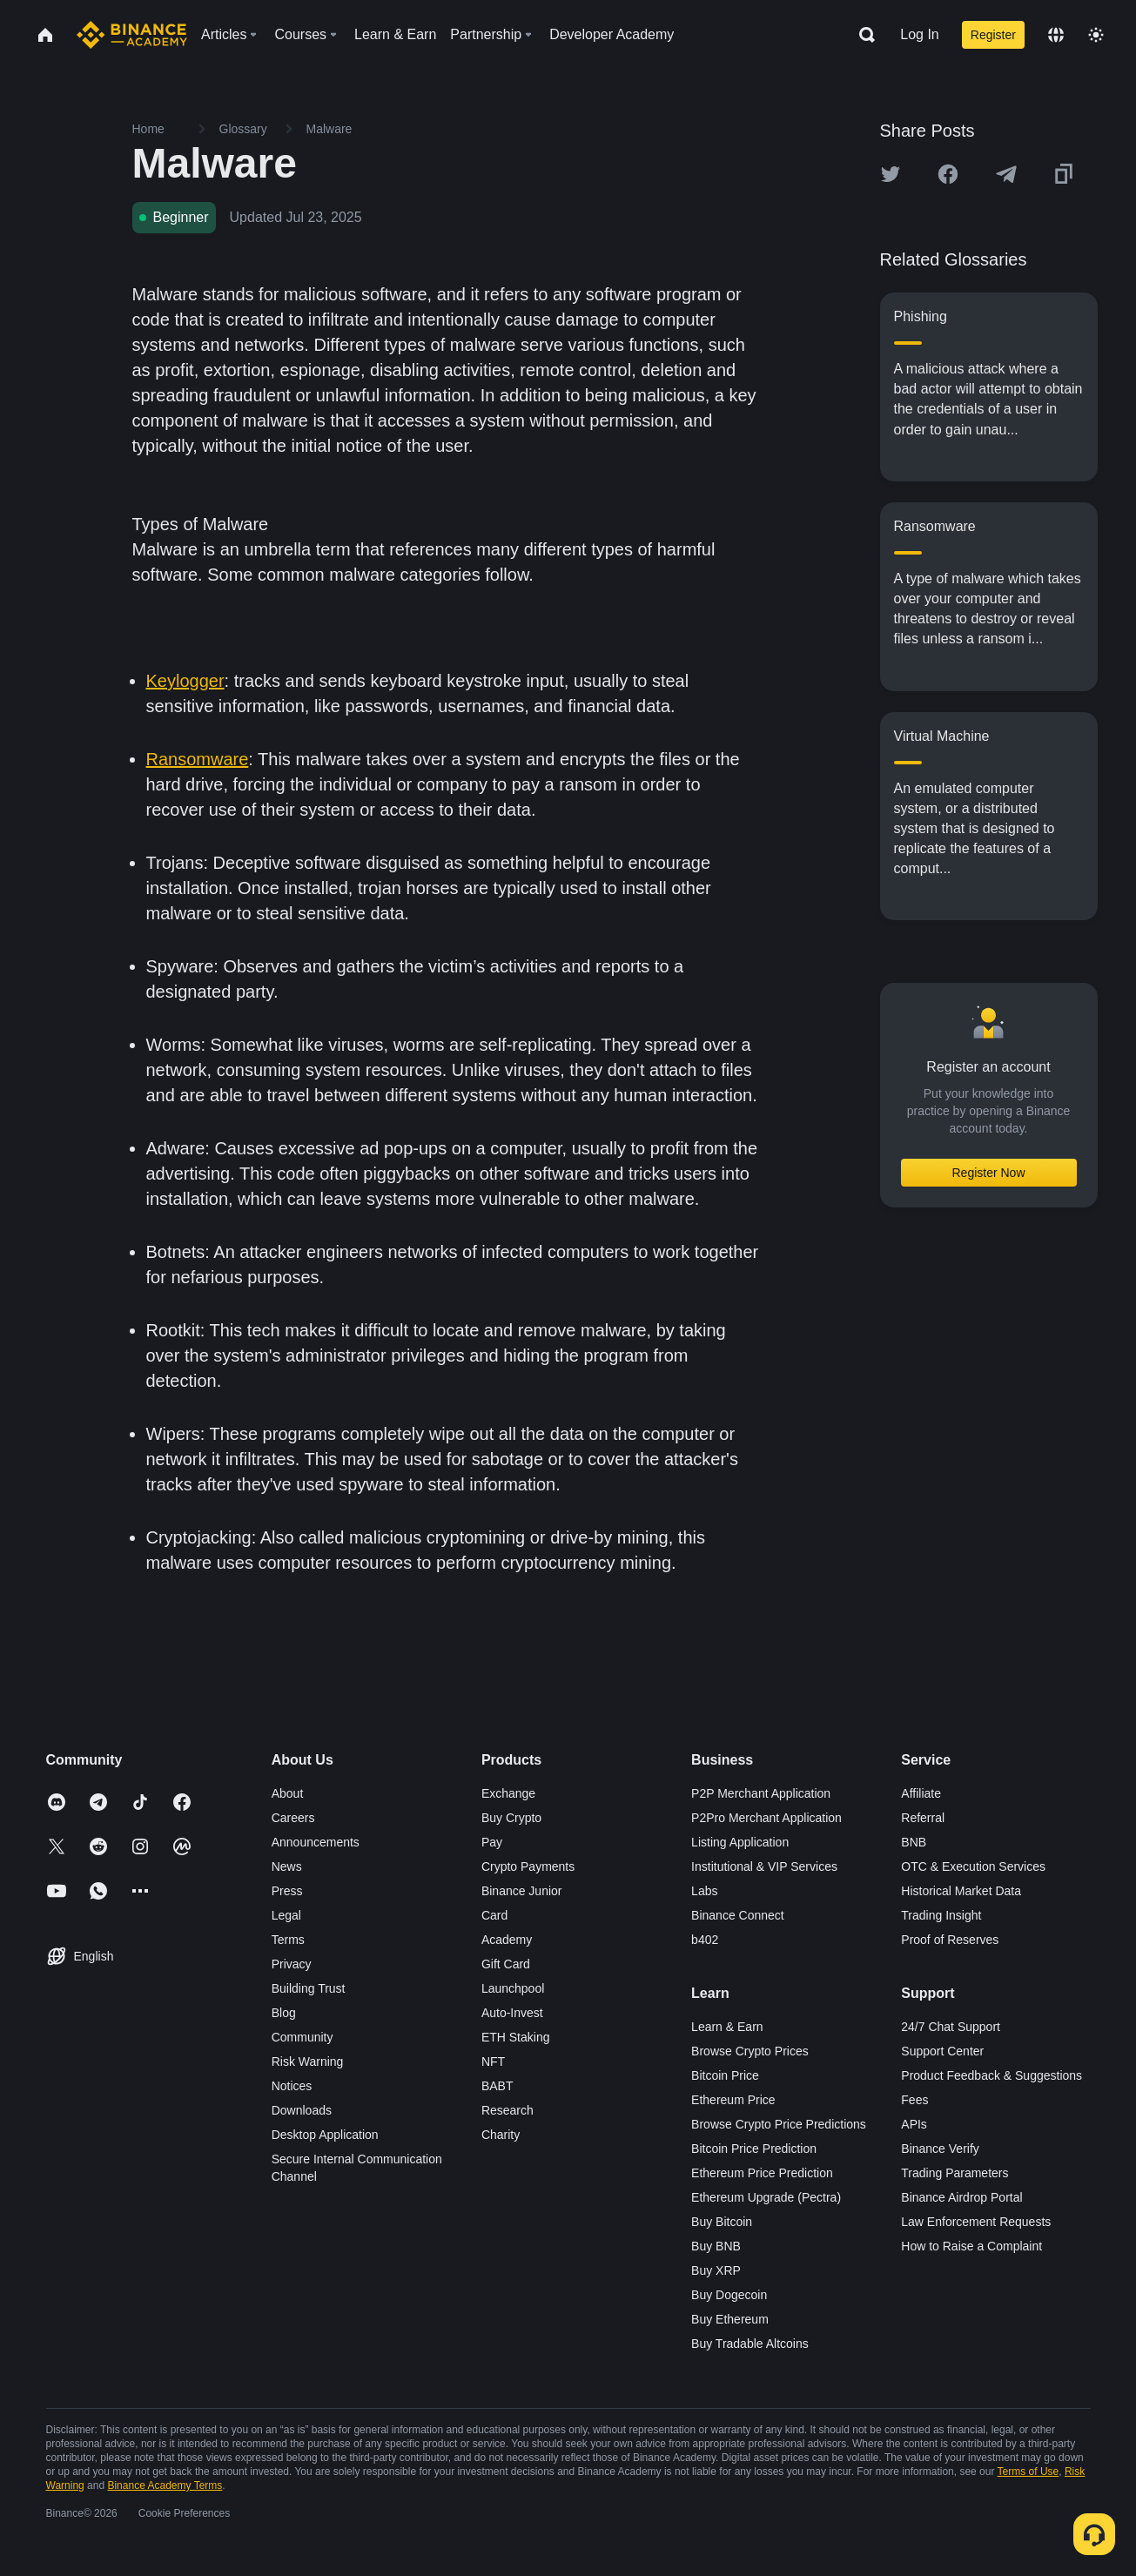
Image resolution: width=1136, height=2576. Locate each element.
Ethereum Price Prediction (762, 2173)
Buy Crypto (511, 1818)
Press (287, 1891)
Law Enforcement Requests (976, 2222)
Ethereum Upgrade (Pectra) (766, 2197)
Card (494, 1915)
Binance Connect (737, 1915)
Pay (491, 1842)
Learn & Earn (727, 2027)
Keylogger (185, 680)
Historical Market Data (961, 1891)
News (287, 1866)
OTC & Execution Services (973, 1866)
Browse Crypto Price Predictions (778, 2124)
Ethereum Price (733, 2100)
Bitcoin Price (725, 2075)
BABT (497, 2086)
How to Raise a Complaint (971, 2246)
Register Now (988, 1173)
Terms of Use (1028, 2471)
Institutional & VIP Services (764, 1866)
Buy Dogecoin (729, 2295)
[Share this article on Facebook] (948, 174)
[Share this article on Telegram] (1006, 174)
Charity (500, 2135)
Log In (919, 34)
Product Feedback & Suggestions (991, 2075)
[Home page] (132, 35)
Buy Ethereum (730, 2319)
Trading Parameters (954, 2173)
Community (302, 2037)
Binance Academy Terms (164, 2485)
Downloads (302, 2110)
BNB (913, 1842)
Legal (286, 1915)
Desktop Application (325, 2135)
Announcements (316, 1842)
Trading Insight (941, 1915)
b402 (704, 1940)
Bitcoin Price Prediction (754, 2149)
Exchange (508, 1793)
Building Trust (309, 1988)
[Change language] (1056, 34)
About (288, 1793)
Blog (284, 2013)
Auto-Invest (512, 2013)
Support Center (942, 2051)
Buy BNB (716, 2246)
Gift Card (505, 1964)
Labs (704, 1891)
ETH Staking (515, 2037)
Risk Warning (308, 2061)
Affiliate (921, 1793)
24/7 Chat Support (950, 2027)
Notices (292, 2086)
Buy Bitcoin (721, 2222)
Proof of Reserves (949, 1940)
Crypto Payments (528, 1866)
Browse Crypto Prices (750, 2051)
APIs (914, 2124)
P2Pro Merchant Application (766, 1818)
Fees (914, 2100)
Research (507, 2110)
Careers (293, 1818)
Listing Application (740, 1842)
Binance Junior (521, 1891)
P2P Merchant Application (760, 1793)
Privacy (292, 1964)
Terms (288, 1940)
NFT (493, 2061)
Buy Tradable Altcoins (750, 2344)
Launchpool (512, 1988)
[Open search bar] (861, 34)
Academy (506, 1940)
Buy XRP (716, 2270)
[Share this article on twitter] (890, 174)
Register (993, 35)
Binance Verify (940, 2149)
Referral (922, 1818)
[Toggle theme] (1096, 34)
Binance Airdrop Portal (961, 2197)
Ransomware (197, 759)
